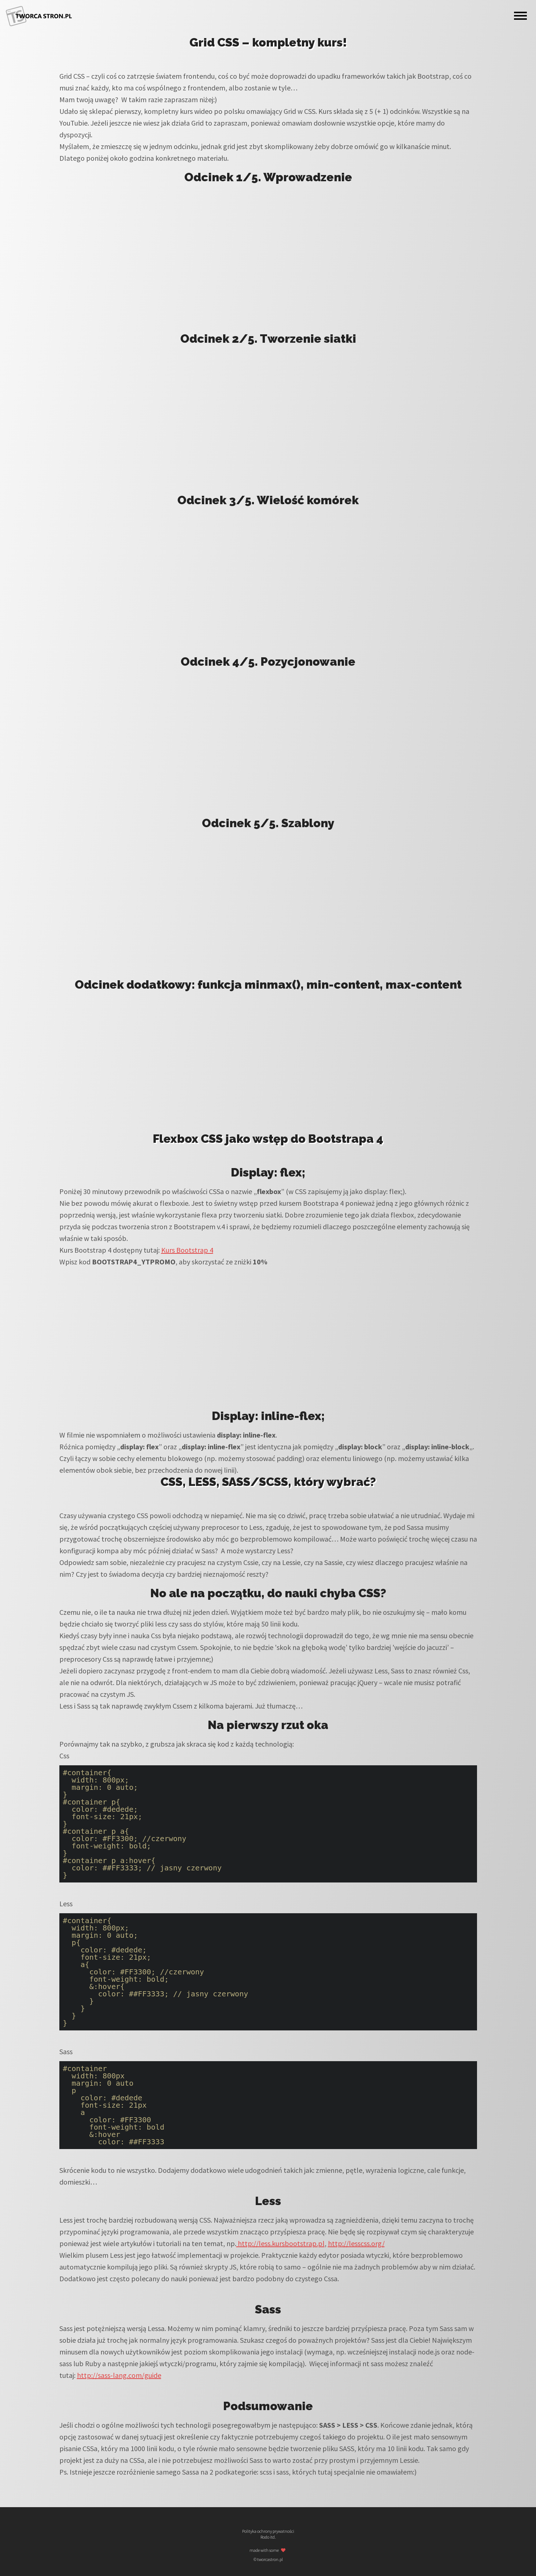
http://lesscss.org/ (356, 2243)
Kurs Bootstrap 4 (187, 1249)
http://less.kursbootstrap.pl (280, 2243)
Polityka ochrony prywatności (268, 2531)
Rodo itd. (268, 2537)
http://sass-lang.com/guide (119, 2375)
